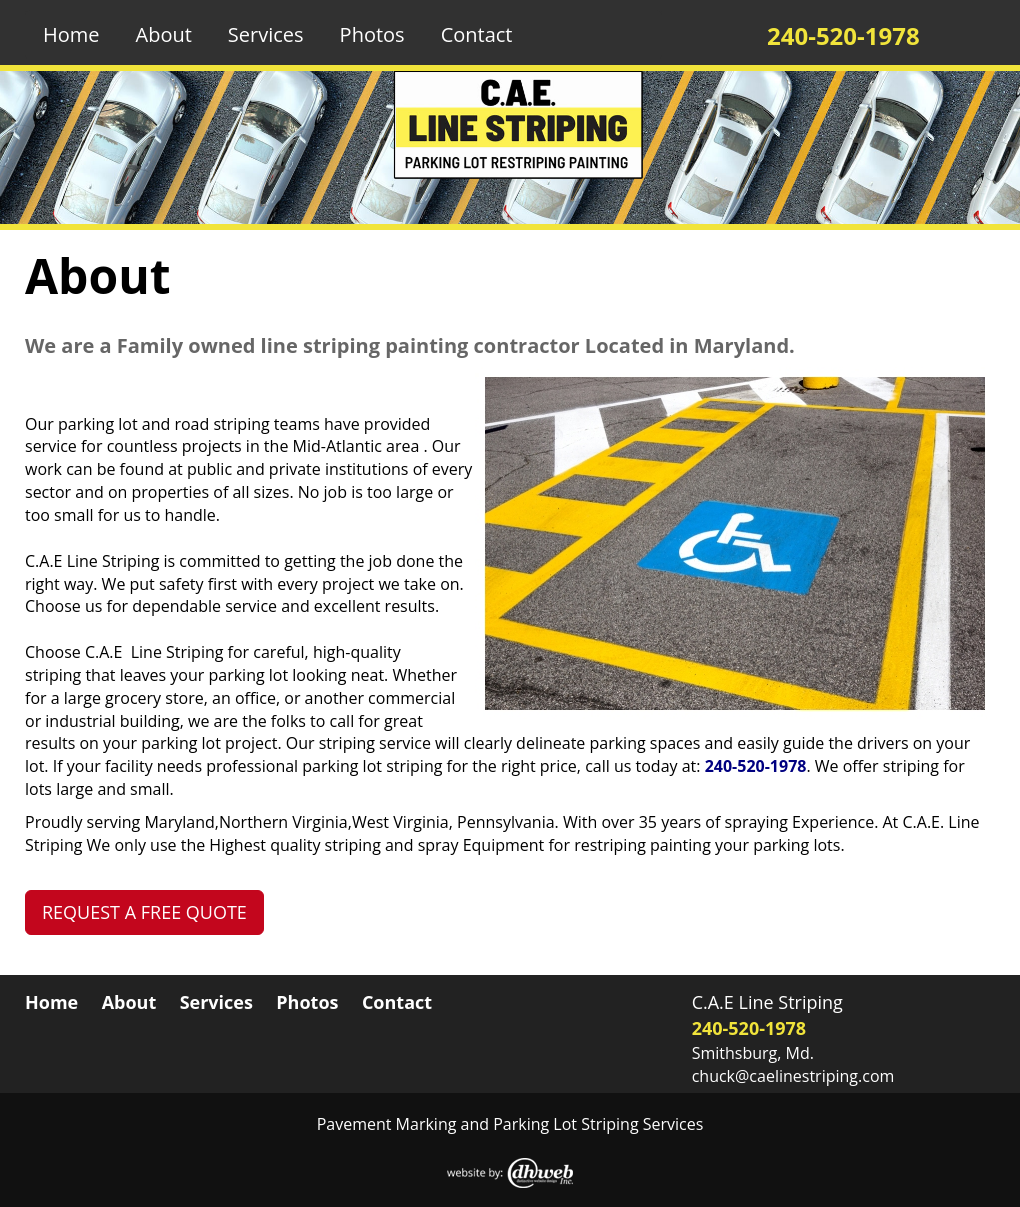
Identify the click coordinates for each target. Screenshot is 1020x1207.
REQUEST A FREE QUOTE (144, 912)
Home (71, 34)
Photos (372, 34)
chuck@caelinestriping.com (793, 1076)
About (164, 34)
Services (266, 34)
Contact (477, 34)
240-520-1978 (756, 766)
